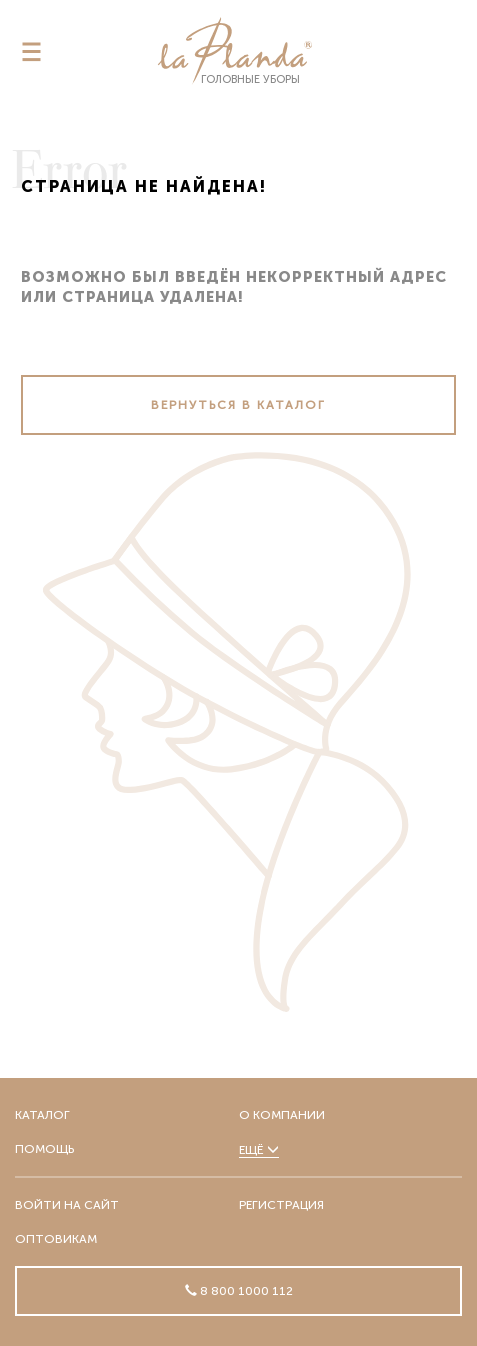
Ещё (259, 1150)
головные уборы (235, 52)
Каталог (42, 1115)
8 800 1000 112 (245, 1291)
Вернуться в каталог (238, 405)
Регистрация (281, 1205)
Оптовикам (56, 1239)
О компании (282, 1115)
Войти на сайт (67, 1205)
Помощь (44, 1149)
